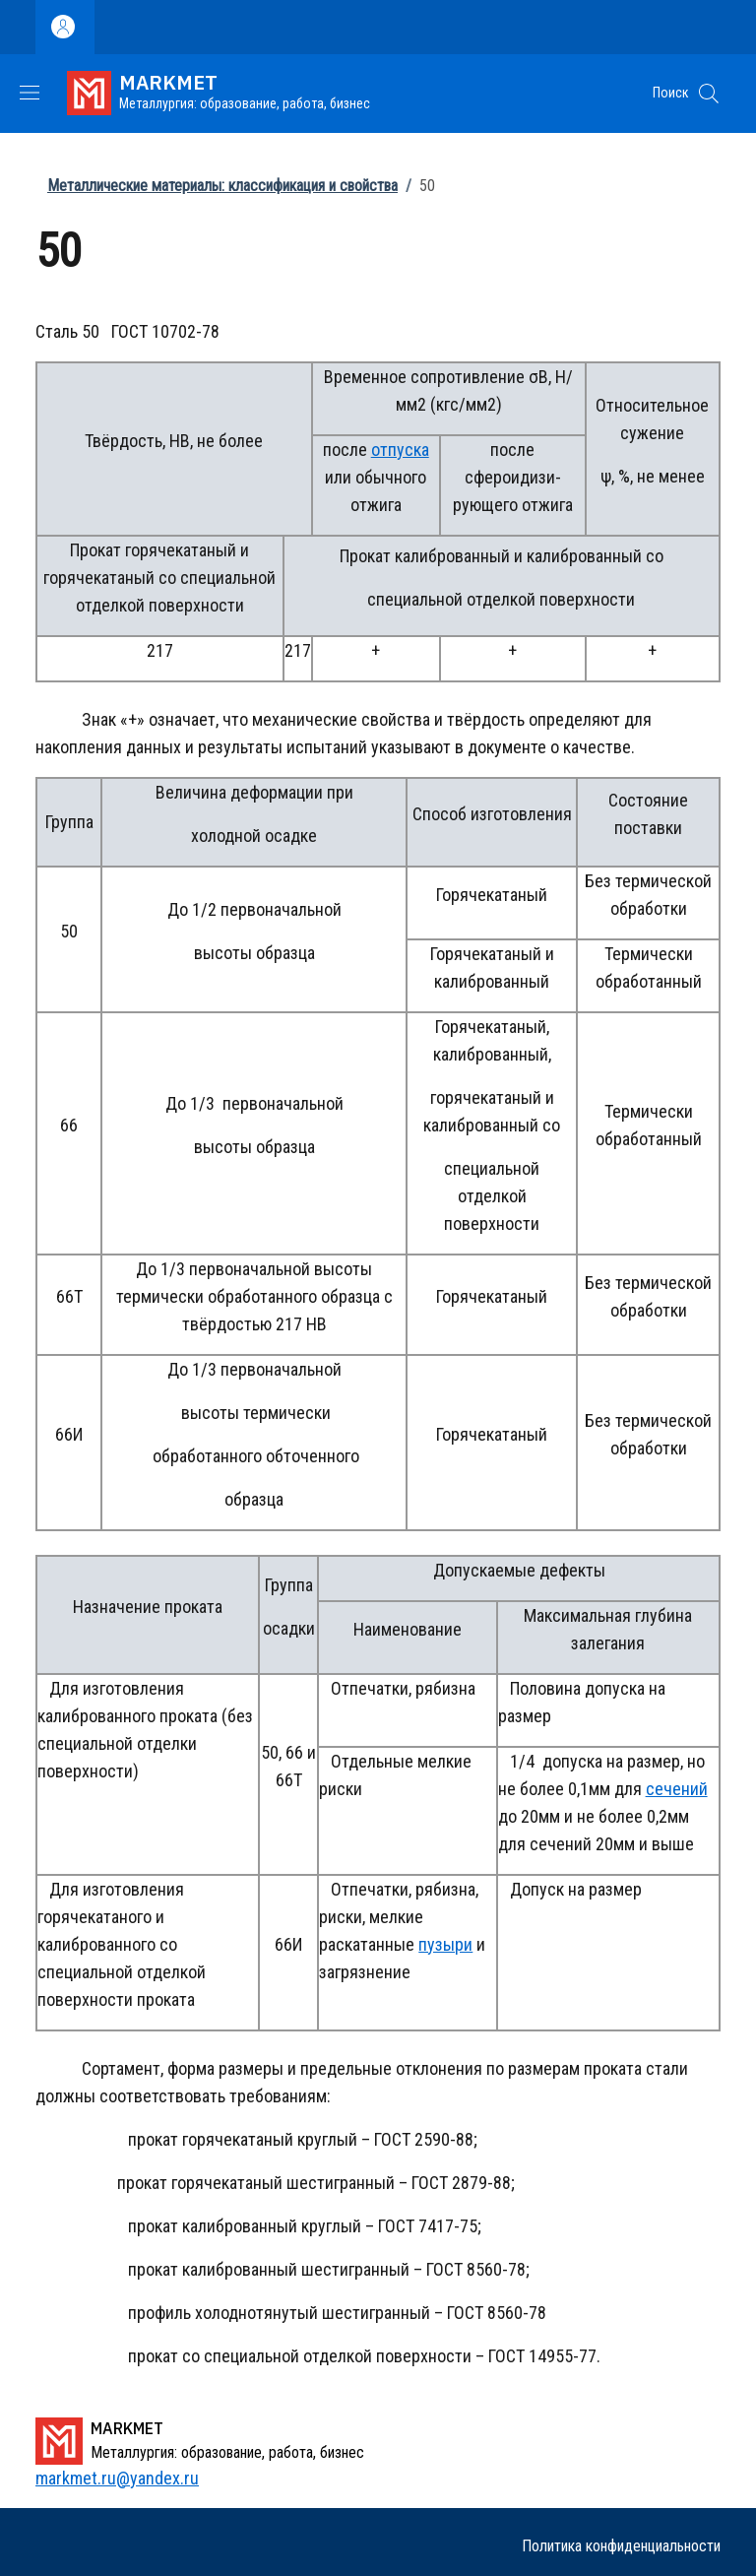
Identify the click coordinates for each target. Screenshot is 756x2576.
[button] (709, 93)
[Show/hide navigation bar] (29, 92)
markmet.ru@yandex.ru (117, 2478)
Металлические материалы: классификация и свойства (222, 185)
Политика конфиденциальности (621, 2546)
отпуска (400, 449)
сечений (677, 1788)
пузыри (445, 1944)
